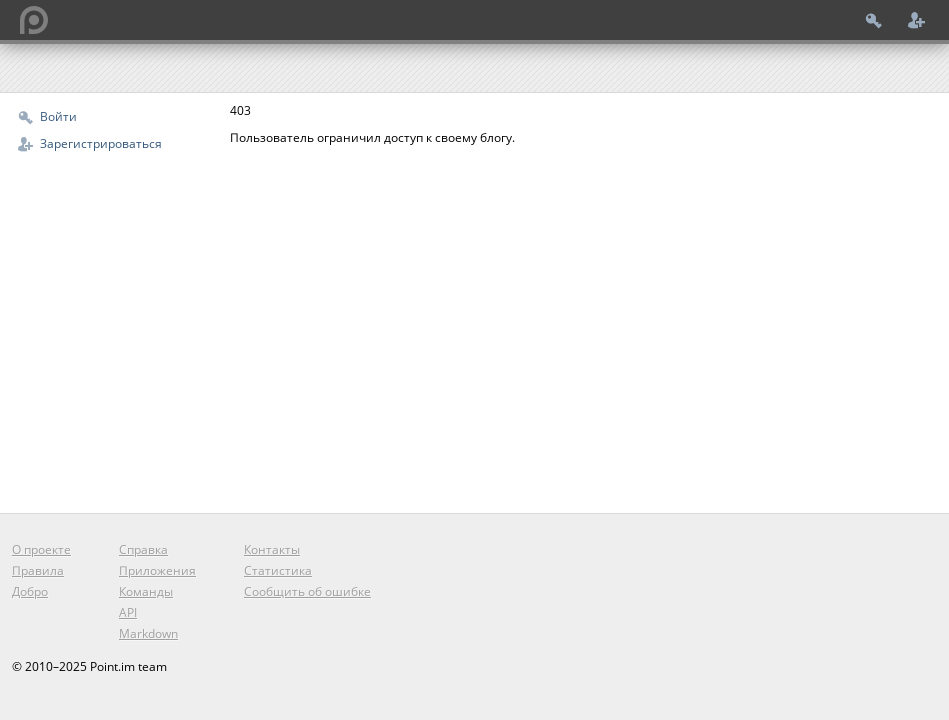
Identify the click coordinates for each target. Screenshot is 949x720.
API (128, 612)
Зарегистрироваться (101, 143)
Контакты (272, 549)
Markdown (148, 633)
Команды (146, 591)
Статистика (278, 570)
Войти (58, 116)
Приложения (157, 570)
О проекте (41, 549)
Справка (143, 549)
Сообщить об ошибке (307, 591)
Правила (38, 570)
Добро (30, 591)
